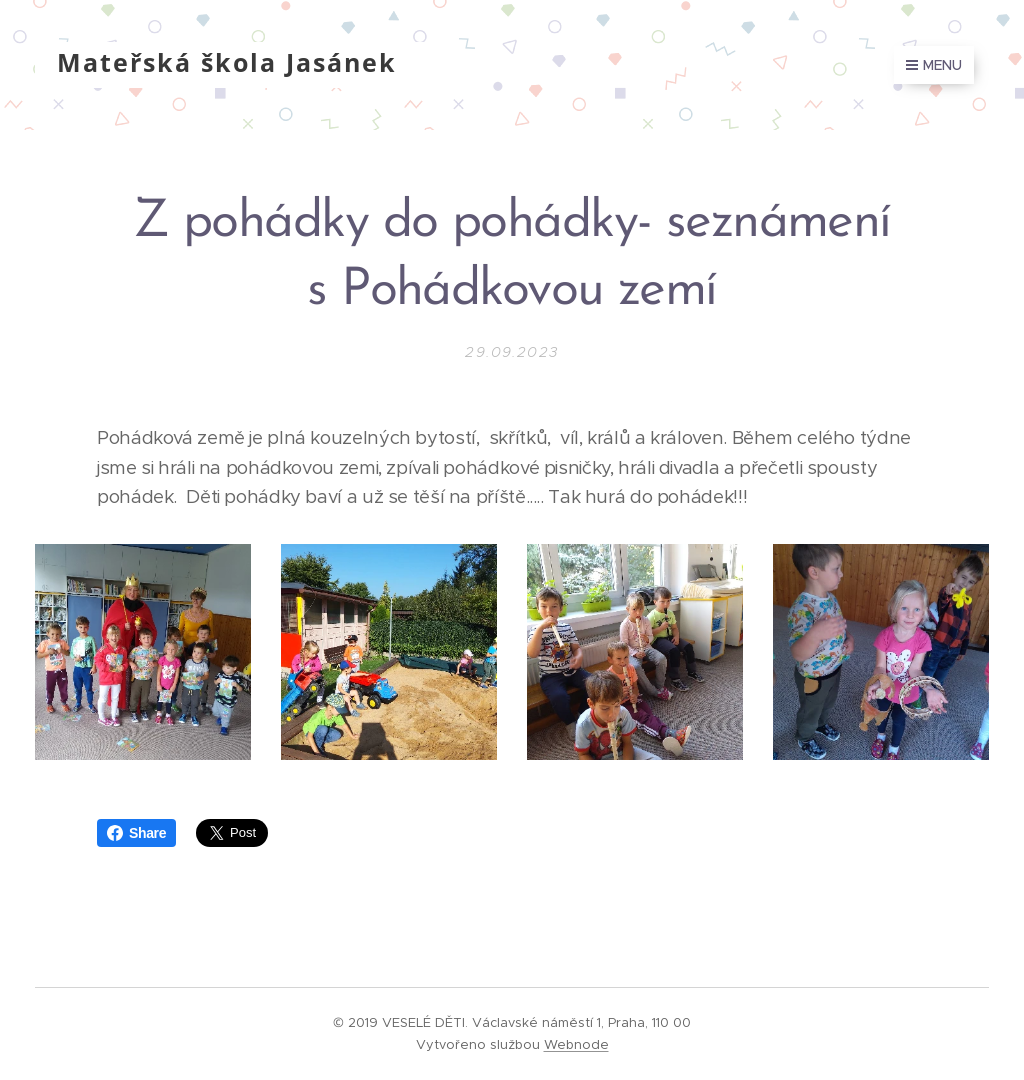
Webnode (576, 1044)
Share (136, 833)
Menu (934, 65)
